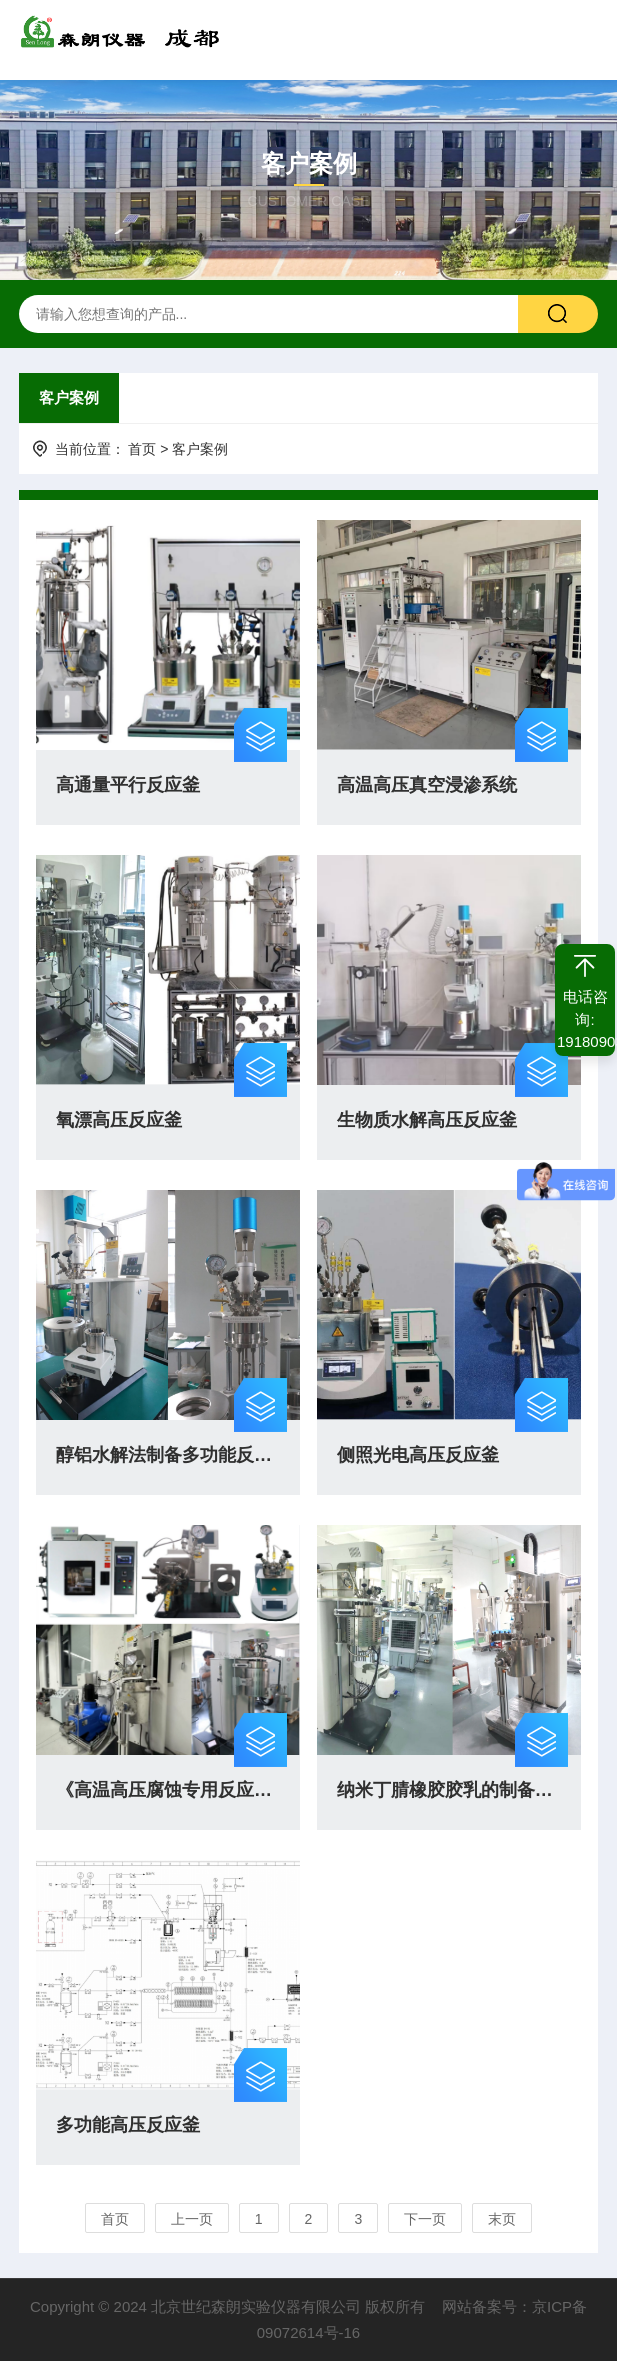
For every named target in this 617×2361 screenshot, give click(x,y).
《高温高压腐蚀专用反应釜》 (168, 1790)
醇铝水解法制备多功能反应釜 (168, 1455)
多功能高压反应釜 (128, 2125)
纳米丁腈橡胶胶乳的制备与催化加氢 (449, 1790)
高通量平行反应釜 (128, 785)
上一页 (192, 2219)
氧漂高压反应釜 (119, 1120)
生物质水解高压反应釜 (427, 1120)
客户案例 (69, 397)
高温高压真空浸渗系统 (427, 785)
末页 (502, 2219)
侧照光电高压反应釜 (418, 1455)
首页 (142, 449)
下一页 (425, 2219)
